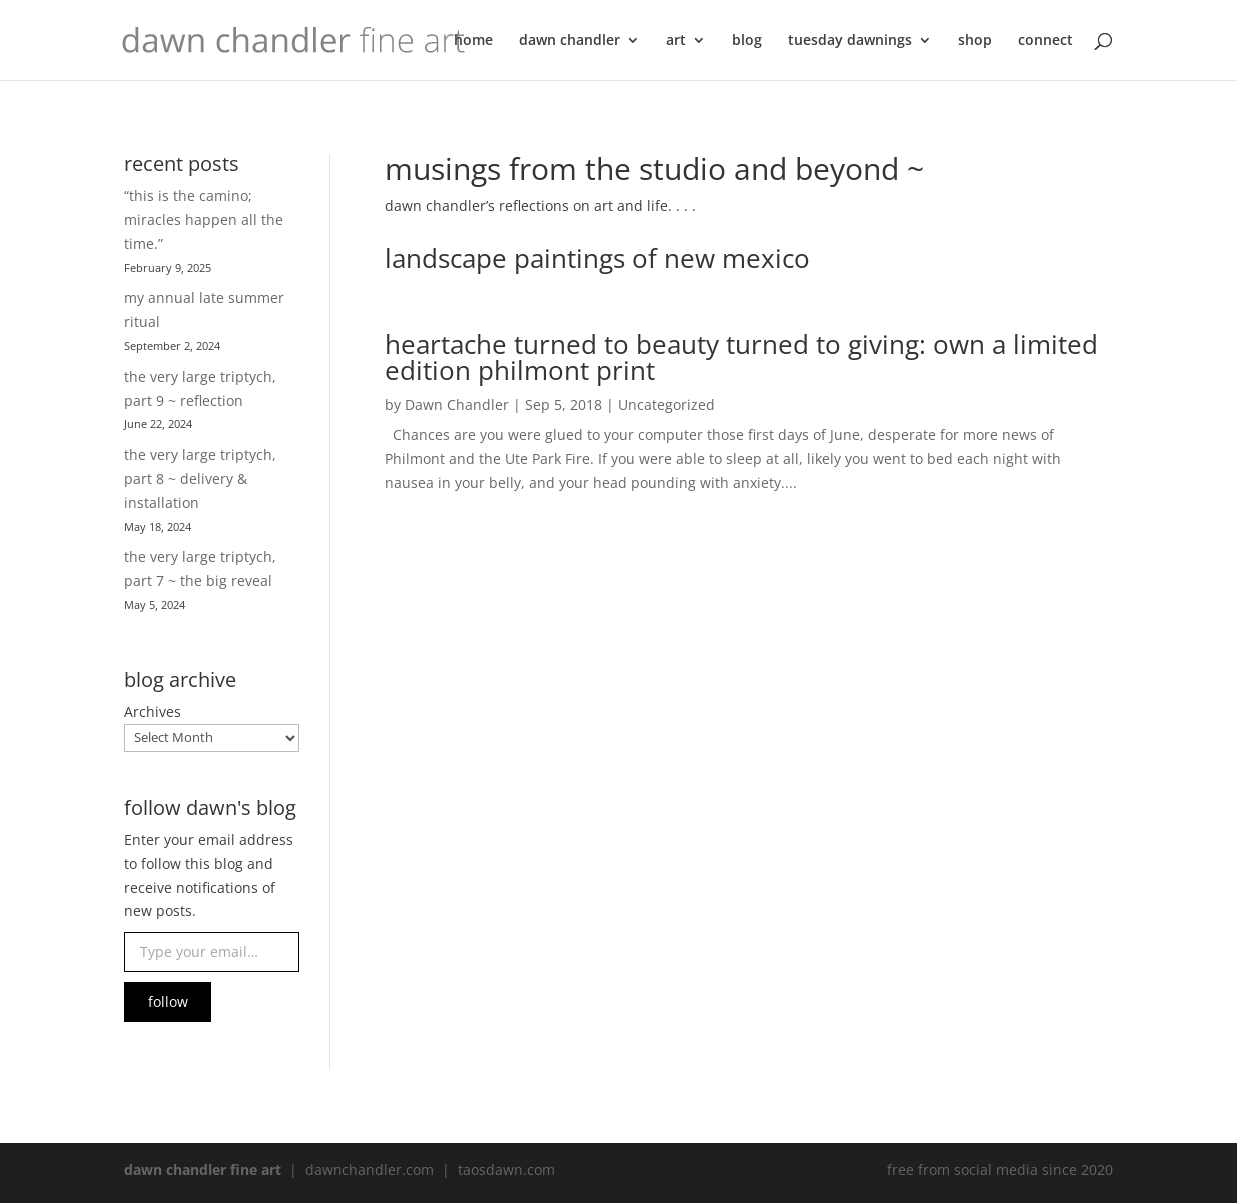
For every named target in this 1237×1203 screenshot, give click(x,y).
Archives (152, 711)
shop (975, 41)
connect (1045, 41)
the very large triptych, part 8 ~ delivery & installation (200, 478)
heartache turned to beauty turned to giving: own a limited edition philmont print (741, 357)
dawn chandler (569, 41)
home (473, 41)
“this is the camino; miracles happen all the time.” (203, 219)
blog (747, 41)
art (676, 41)
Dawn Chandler (457, 404)
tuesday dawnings (850, 41)
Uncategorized (666, 404)
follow (168, 1001)
